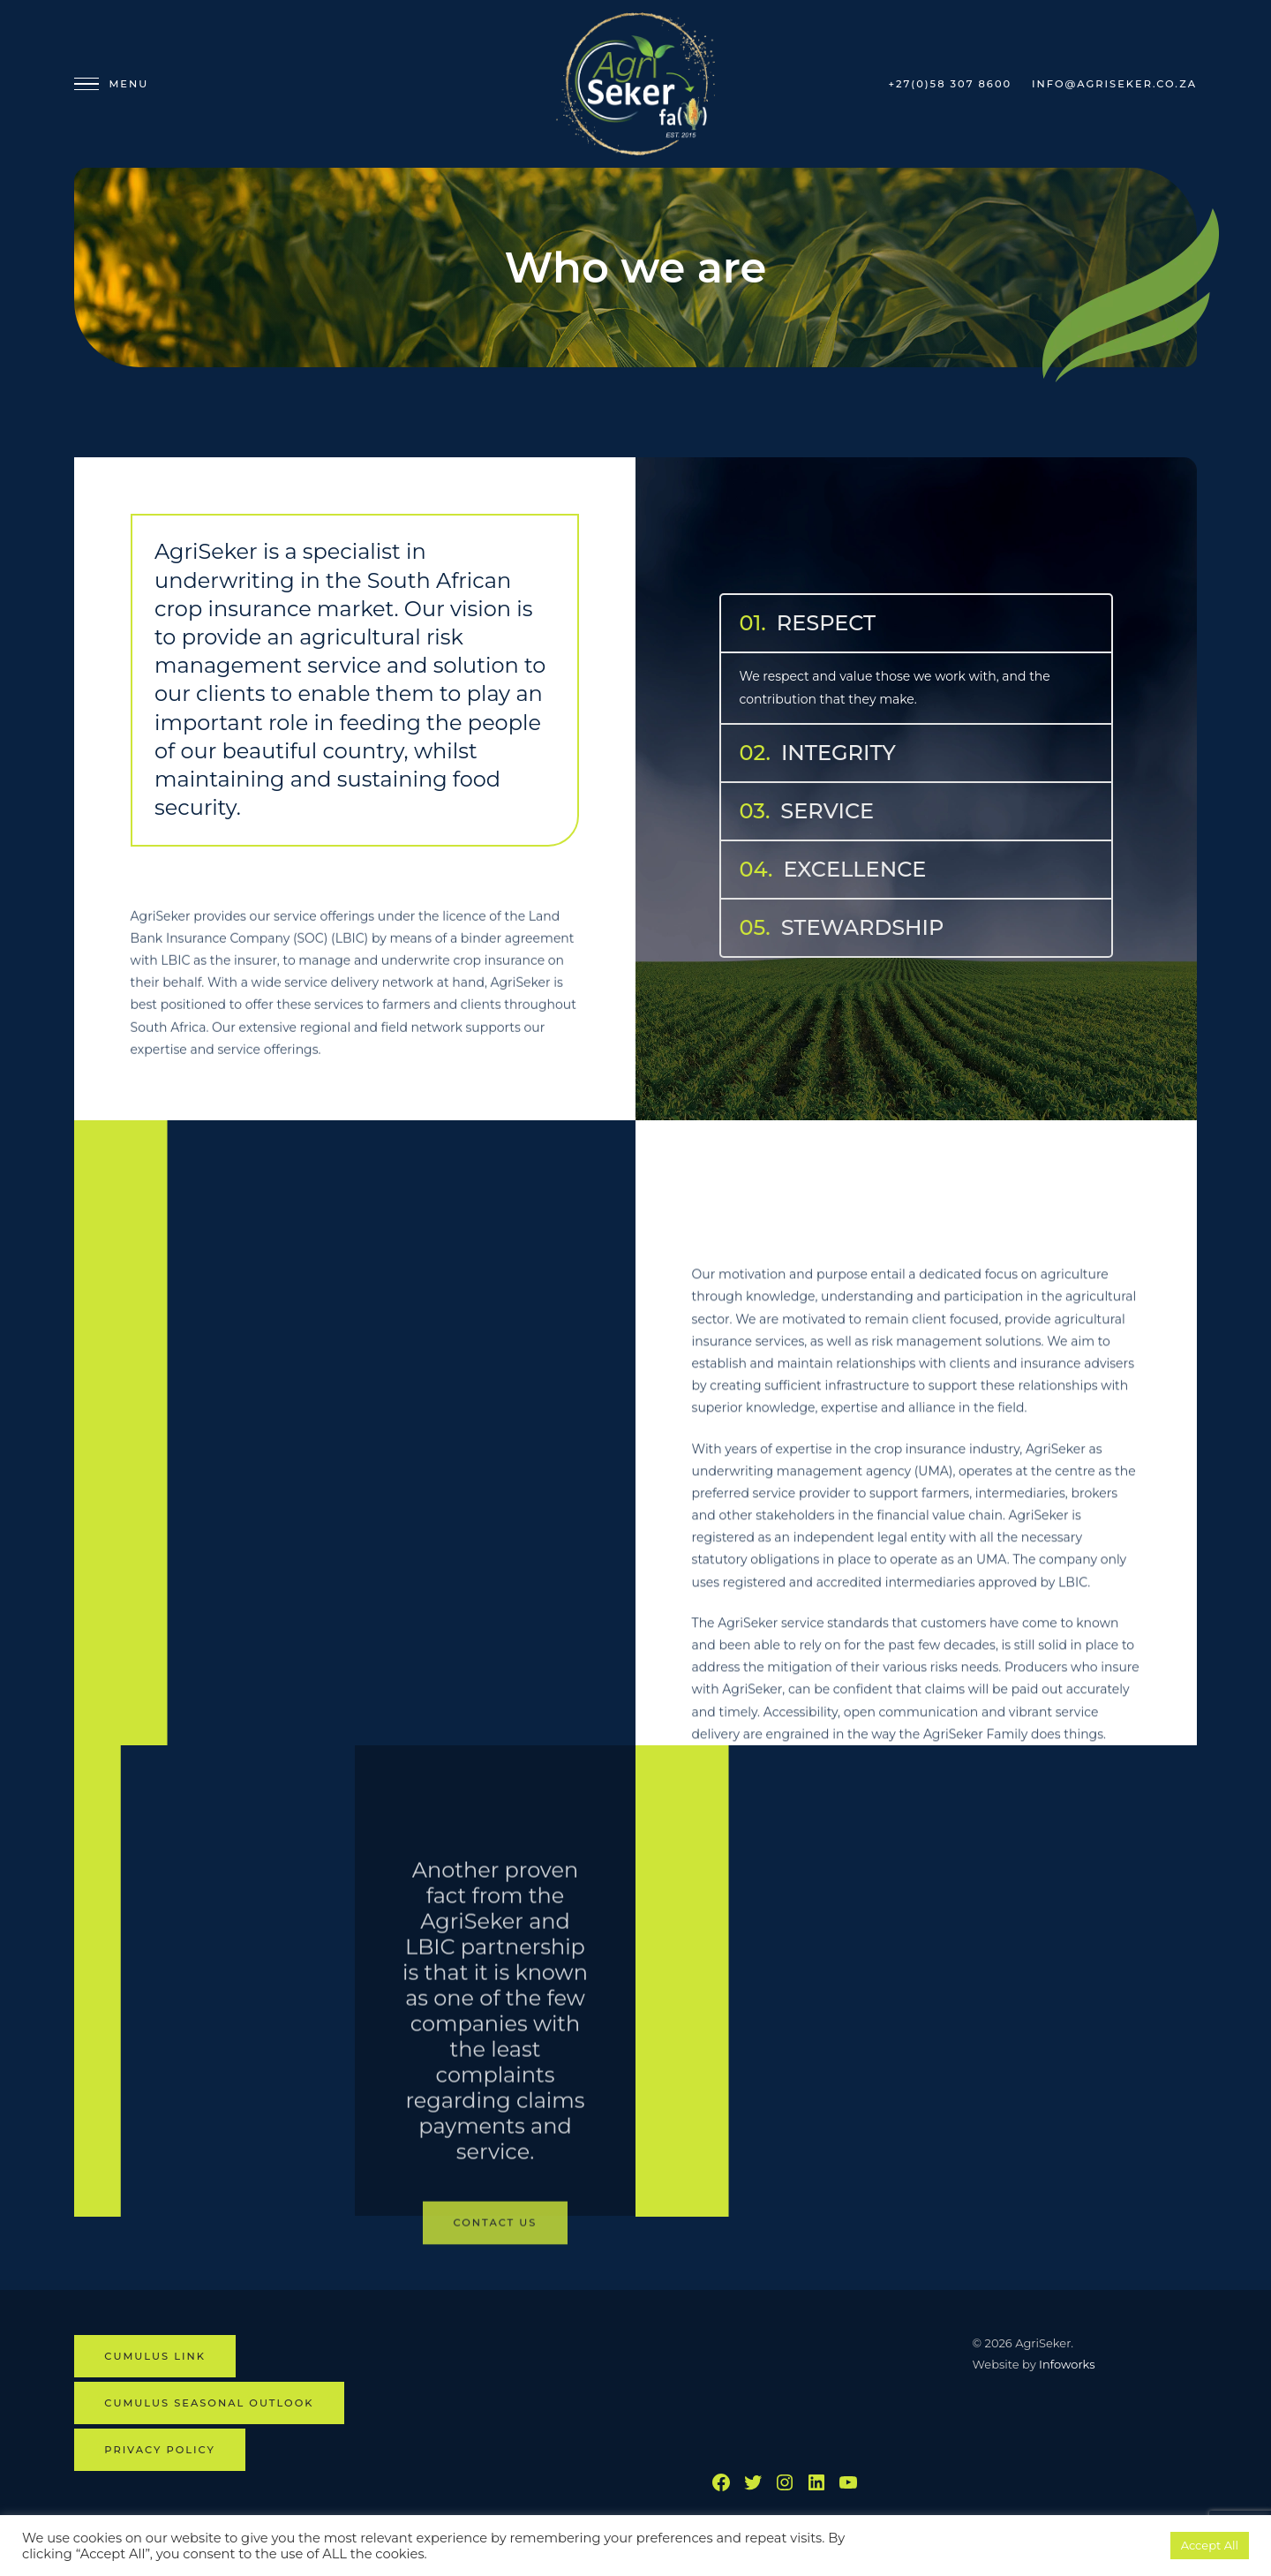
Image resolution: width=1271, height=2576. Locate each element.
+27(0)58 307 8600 (950, 84)
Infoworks (1066, 2364)
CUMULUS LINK (155, 2356)
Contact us (496, 2353)
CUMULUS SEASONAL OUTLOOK (208, 2403)
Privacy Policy (159, 2450)
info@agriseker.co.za (1114, 84)
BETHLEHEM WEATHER (823, 2381)
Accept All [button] (1209, 2545)
